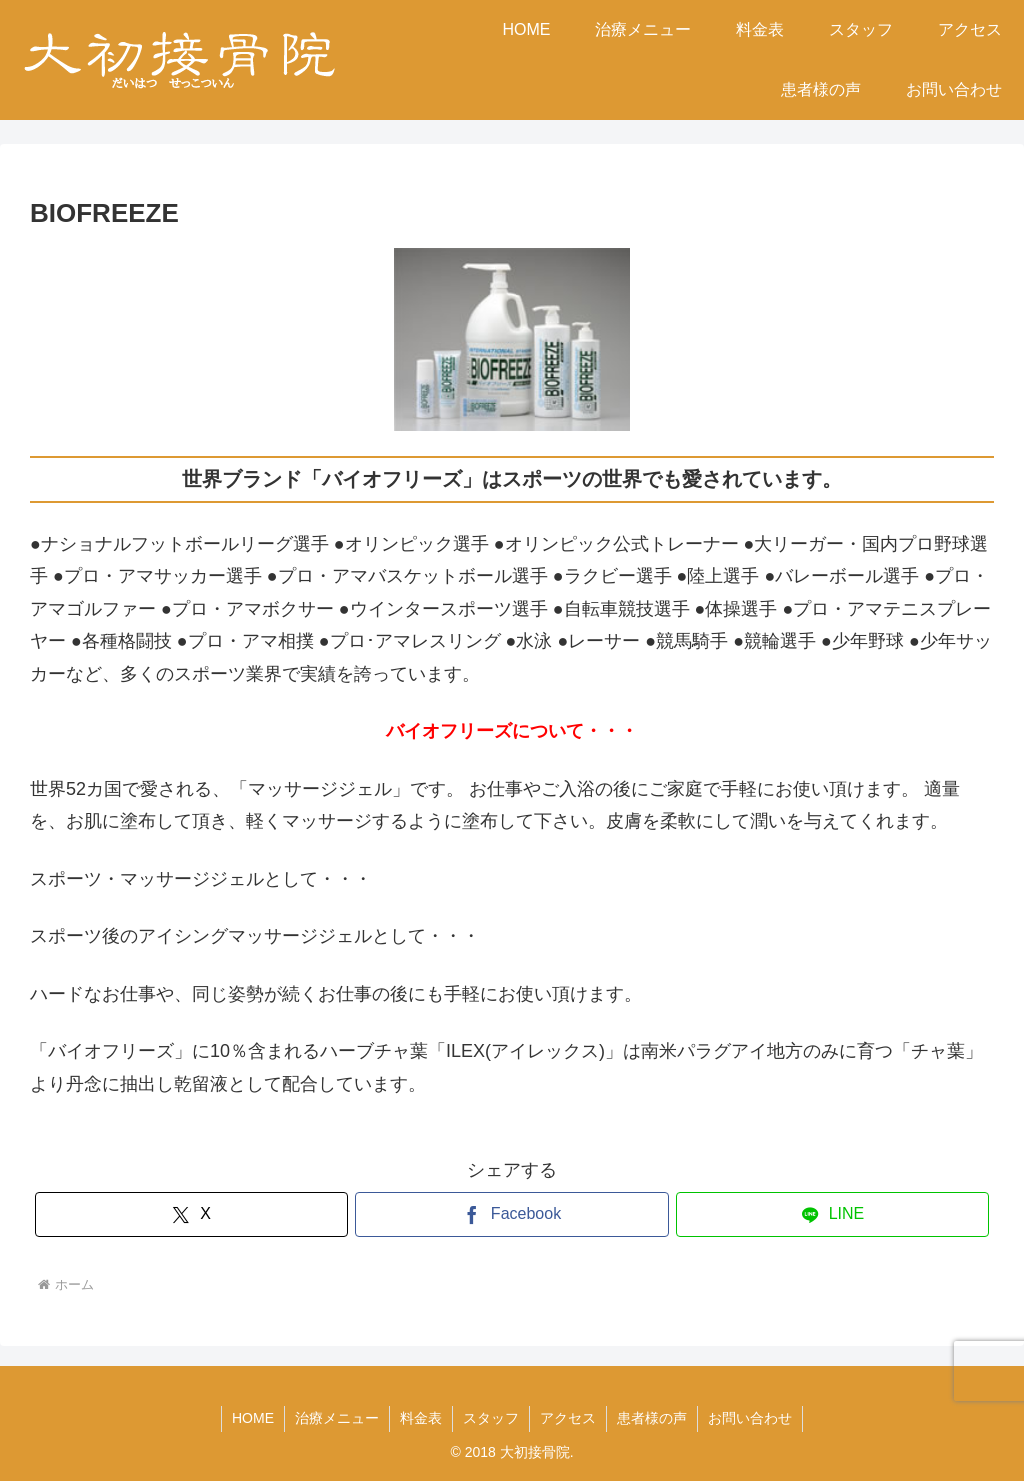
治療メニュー (337, 1418)
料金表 (421, 1418)
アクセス (568, 1418)
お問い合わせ (750, 1418)
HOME (253, 1418)
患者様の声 (652, 1418)
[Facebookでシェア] (511, 1214)
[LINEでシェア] (832, 1214)
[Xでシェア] (191, 1214)
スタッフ (491, 1418)
